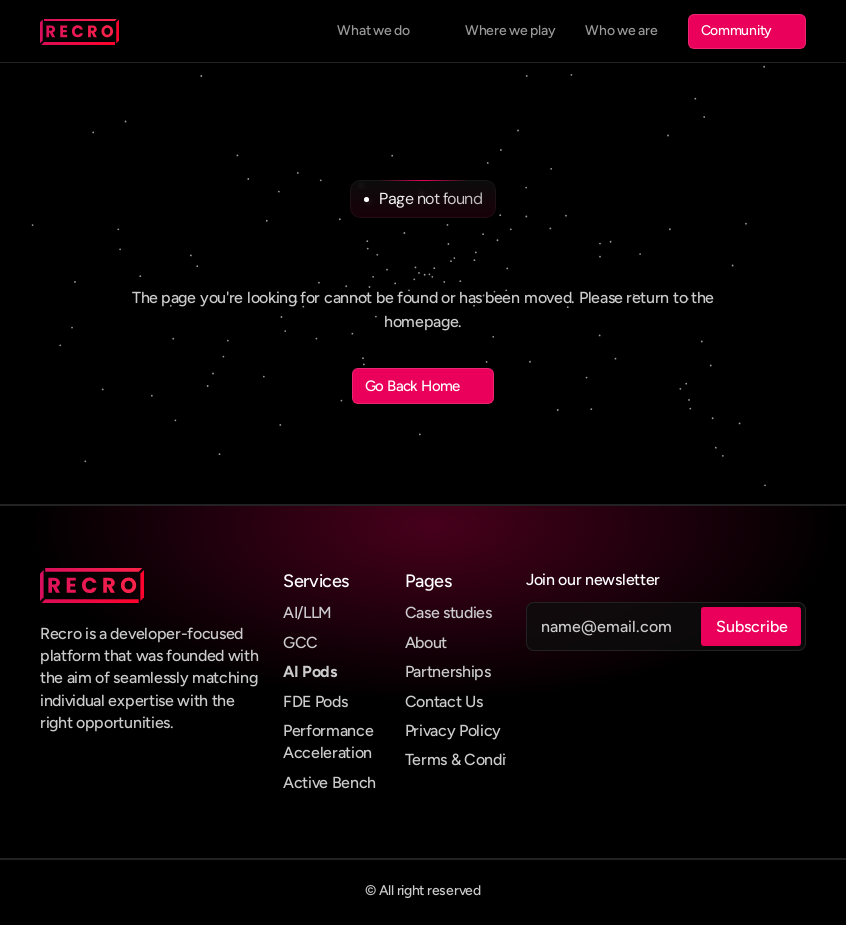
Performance (328, 730)
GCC (300, 642)
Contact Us (444, 701)
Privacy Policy (453, 730)
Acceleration (327, 752)
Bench (354, 782)
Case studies (448, 612)
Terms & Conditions (472, 759)
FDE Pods (315, 701)
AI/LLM (307, 612)
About (426, 642)
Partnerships (448, 671)
